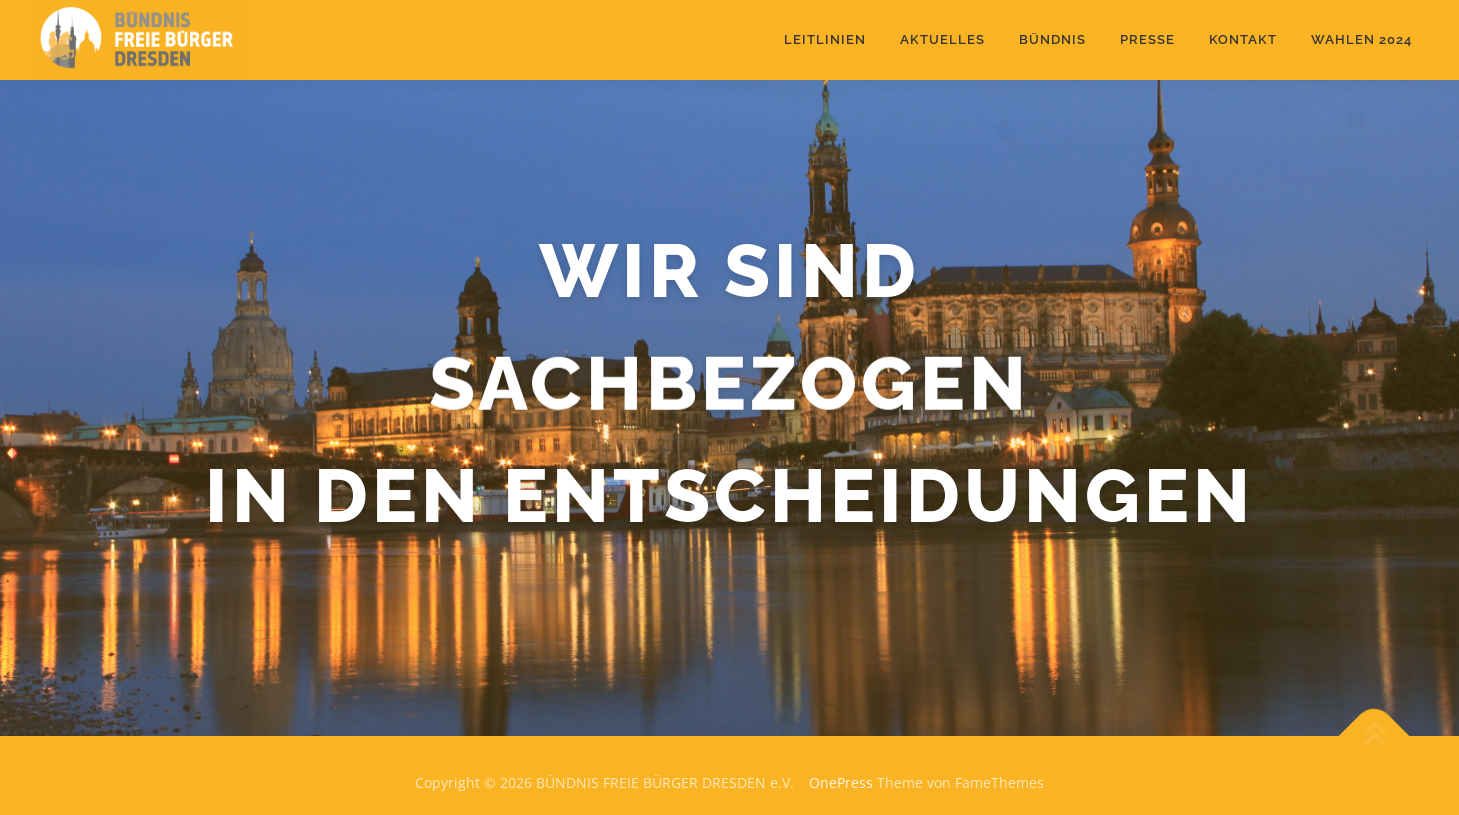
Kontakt (1243, 39)
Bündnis (1052, 39)
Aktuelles (942, 39)
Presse (1147, 39)
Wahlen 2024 (1361, 39)
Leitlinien (825, 39)
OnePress (841, 782)
